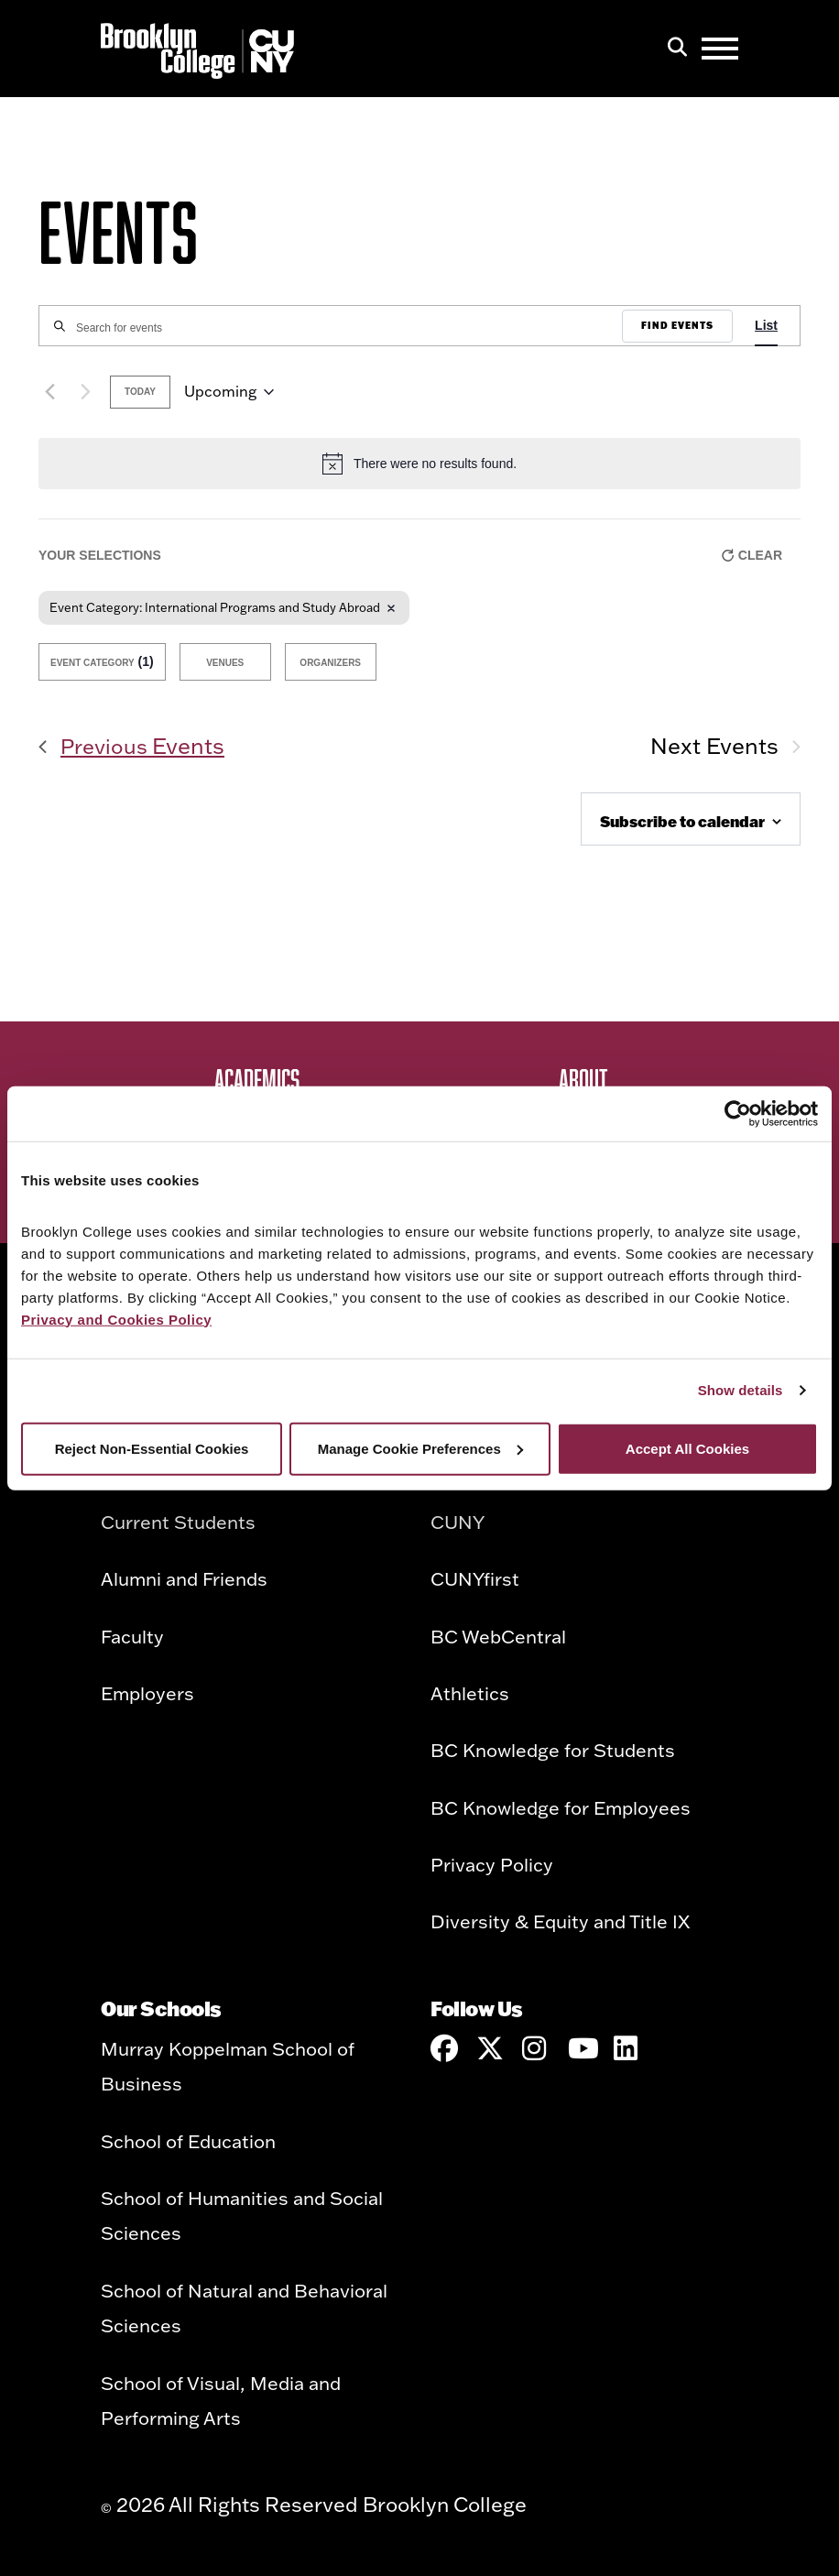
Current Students (178, 1522)
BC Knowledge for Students (552, 1750)
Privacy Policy (491, 1864)
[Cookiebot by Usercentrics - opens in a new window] (738, 1114)
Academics (257, 1079)
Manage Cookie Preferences (420, 1448)
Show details (740, 1390)
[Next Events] (85, 392)
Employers (147, 1693)
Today (140, 392)
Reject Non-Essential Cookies (152, 1448)
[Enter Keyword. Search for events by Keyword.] (330, 328)
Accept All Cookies (687, 1448)
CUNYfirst (474, 1578)
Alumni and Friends (184, 1578)
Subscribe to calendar (682, 821)
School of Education (188, 2141)
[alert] (419, 463)
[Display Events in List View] (766, 325)
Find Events (677, 326)
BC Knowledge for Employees (560, 1807)
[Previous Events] (49, 392)
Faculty (132, 1636)
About (583, 1079)
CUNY (457, 1522)
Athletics (469, 1693)
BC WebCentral (498, 1636)
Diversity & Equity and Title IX (560, 1921)
